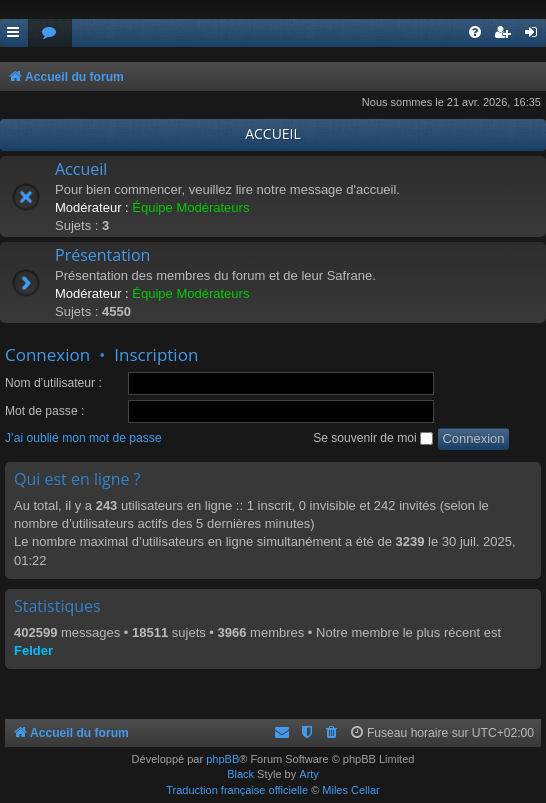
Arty (309, 774)
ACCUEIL (273, 133)
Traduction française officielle (237, 790)
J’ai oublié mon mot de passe (83, 438)
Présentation (102, 255)
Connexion (47, 354)
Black (240, 774)
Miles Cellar (350, 790)
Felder (33, 650)
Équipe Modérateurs (190, 207)
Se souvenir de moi (373, 438)
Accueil (81, 169)
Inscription (156, 354)
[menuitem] (50, 33)
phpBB (222, 759)
